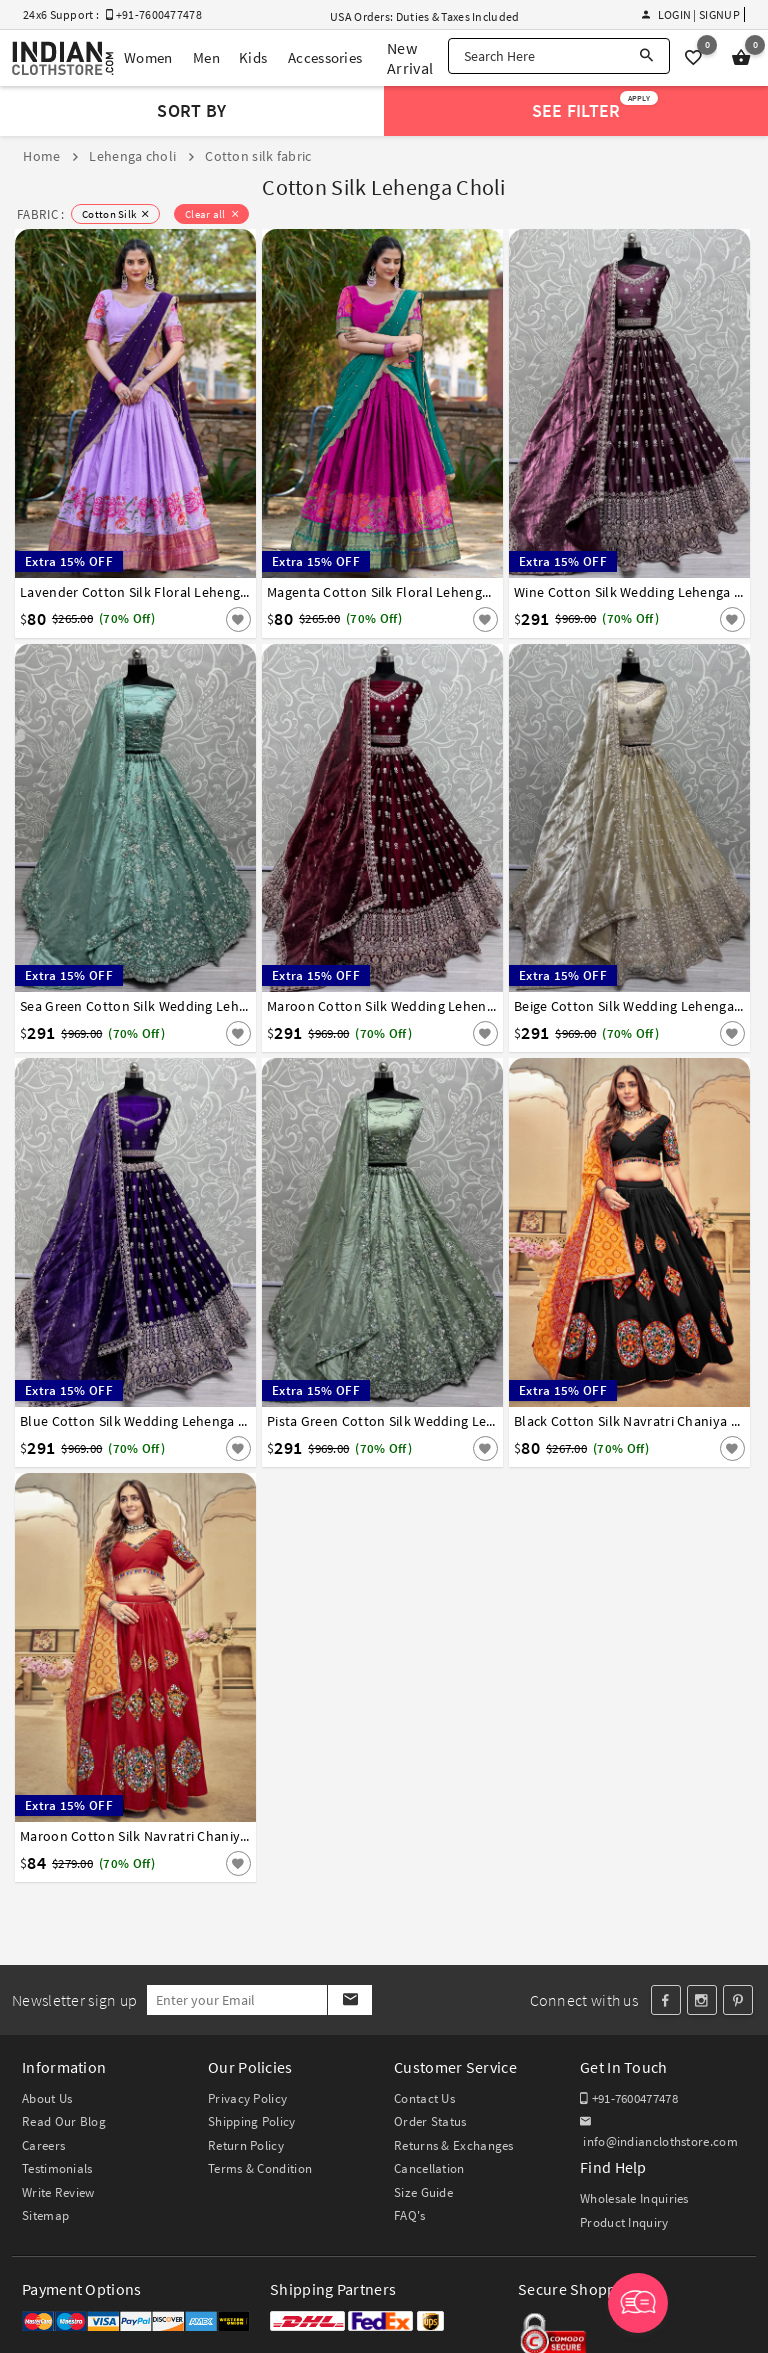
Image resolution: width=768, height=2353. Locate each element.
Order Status (430, 2121)
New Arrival (410, 58)
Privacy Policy (247, 2098)
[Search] (646, 56)
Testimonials (57, 2168)
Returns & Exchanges (454, 2145)
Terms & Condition (260, 2168)
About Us (47, 2098)
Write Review (58, 2192)
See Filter (595, 106)
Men (206, 57)
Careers (43, 2145)
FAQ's (410, 2215)
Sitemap (45, 2215)
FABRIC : (40, 214)
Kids (253, 57)
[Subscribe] (349, 2000)
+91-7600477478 (629, 2098)
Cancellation (429, 2168)
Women (148, 57)
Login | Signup (691, 14)
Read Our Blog (64, 2121)
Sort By (191, 110)
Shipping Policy (252, 2121)
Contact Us (424, 2098)
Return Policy (246, 2145)
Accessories (325, 57)
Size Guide (423, 2192)
